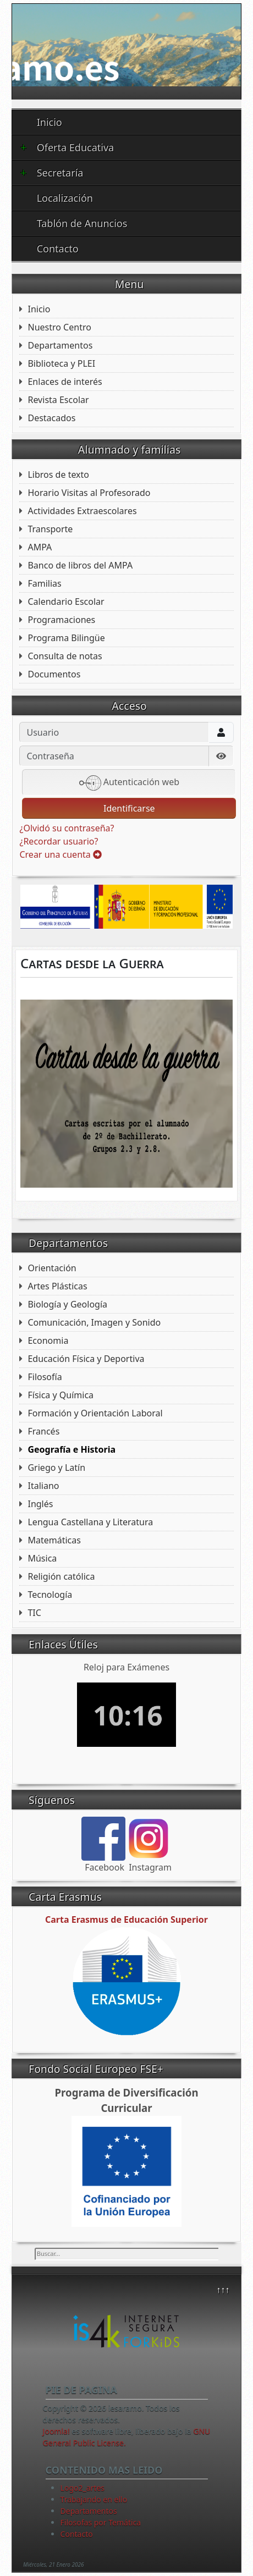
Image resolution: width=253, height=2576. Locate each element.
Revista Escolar (58, 400)
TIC (34, 1613)
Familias (44, 583)
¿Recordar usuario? (58, 841)
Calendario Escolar (66, 601)
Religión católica (61, 1576)
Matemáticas (54, 1540)
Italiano (43, 1486)
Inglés (40, 1504)
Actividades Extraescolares (82, 511)
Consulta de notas (65, 656)
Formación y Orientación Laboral (95, 1413)
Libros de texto (58, 474)
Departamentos (60, 345)
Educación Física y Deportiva (86, 1359)
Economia (48, 1340)
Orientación (52, 1268)
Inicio (49, 122)
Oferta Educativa (67, 147)
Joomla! (56, 2431)
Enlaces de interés (65, 382)
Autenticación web (129, 783)
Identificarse (129, 808)
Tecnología (50, 1594)
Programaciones (61, 620)
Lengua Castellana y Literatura (90, 1522)
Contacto (58, 248)
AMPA (40, 547)
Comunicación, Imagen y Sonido (94, 1322)
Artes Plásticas (57, 1286)
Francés (43, 1431)
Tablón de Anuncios (82, 223)
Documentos (54, 674)
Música (42, 1558)
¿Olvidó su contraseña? (66, 828)
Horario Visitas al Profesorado (89, 493)
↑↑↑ (222, 2289)
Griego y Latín (56, 1467)
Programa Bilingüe (66, 638)
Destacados (51, 418)
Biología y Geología (67, 1304)
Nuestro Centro (59, 327)
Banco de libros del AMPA (80, 565)
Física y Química (61, 1395)
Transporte (50, 529)
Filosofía (45, 1377)
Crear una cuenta (60, 854)
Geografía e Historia (72, 1449)
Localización (65, 198)
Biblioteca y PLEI (61, 363)
